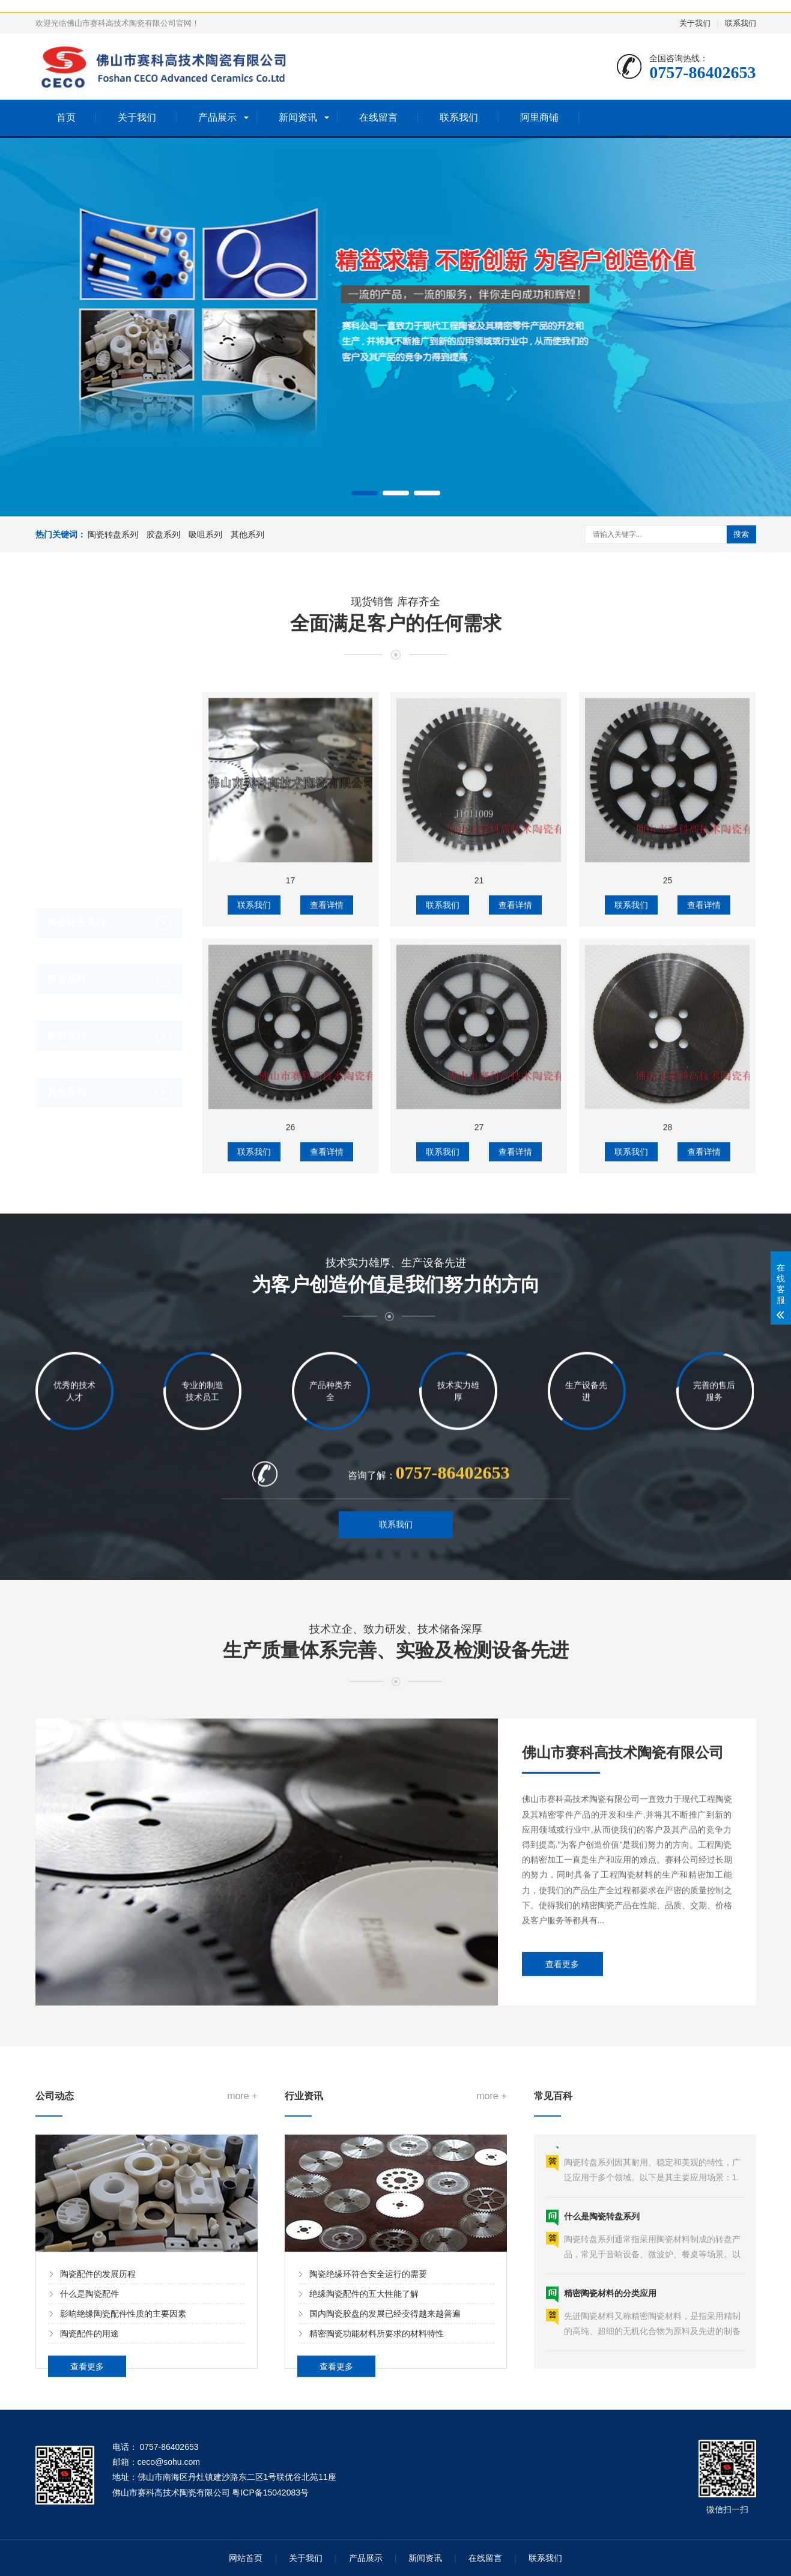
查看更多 (562, 2240)
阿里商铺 (539, 117)
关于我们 (695, 23)
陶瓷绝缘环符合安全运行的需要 (368, 2543)
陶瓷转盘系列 (113, 534)
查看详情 (327, 1616)
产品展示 (217, 117)
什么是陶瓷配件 (89, 2563)
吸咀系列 (205, 534)
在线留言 (378, 117)
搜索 (741, 534)
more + (242, 2365)
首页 (66, 117)
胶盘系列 (163, 534)
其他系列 (247, 534)
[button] (364, 493)
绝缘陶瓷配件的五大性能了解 (364, 2563)
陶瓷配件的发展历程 (98, 2543)
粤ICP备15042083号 (270, 2492)
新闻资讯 (298, 117)
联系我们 (740, 23)
